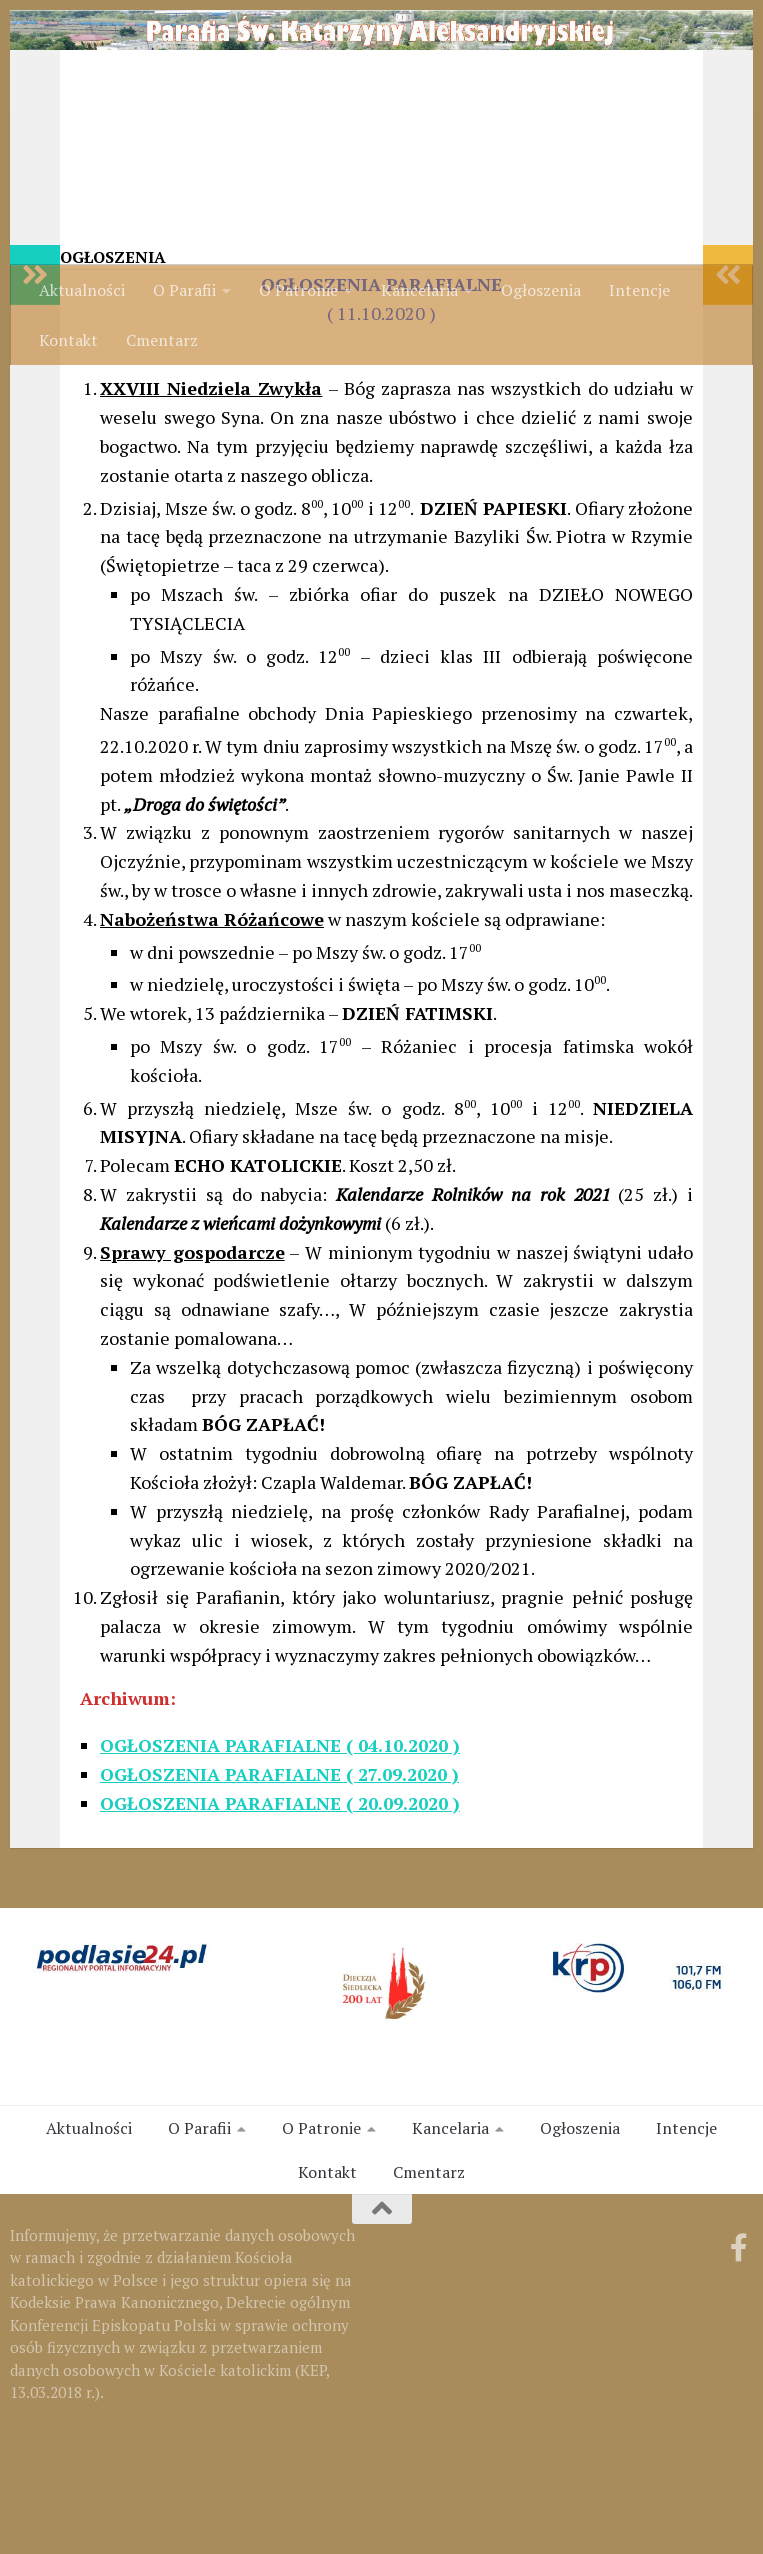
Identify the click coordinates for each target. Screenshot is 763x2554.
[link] (381, 122)
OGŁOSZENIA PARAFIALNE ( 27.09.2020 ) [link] (279, 1894)
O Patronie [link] (298, 290)
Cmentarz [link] (162, 340)
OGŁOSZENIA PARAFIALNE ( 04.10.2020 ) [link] (280, 1865)
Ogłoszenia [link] (541, 290)
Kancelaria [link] (419, 290)
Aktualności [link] (82, 290)
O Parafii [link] (184, 290)
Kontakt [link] (68, 340)
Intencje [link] (639, 290)
